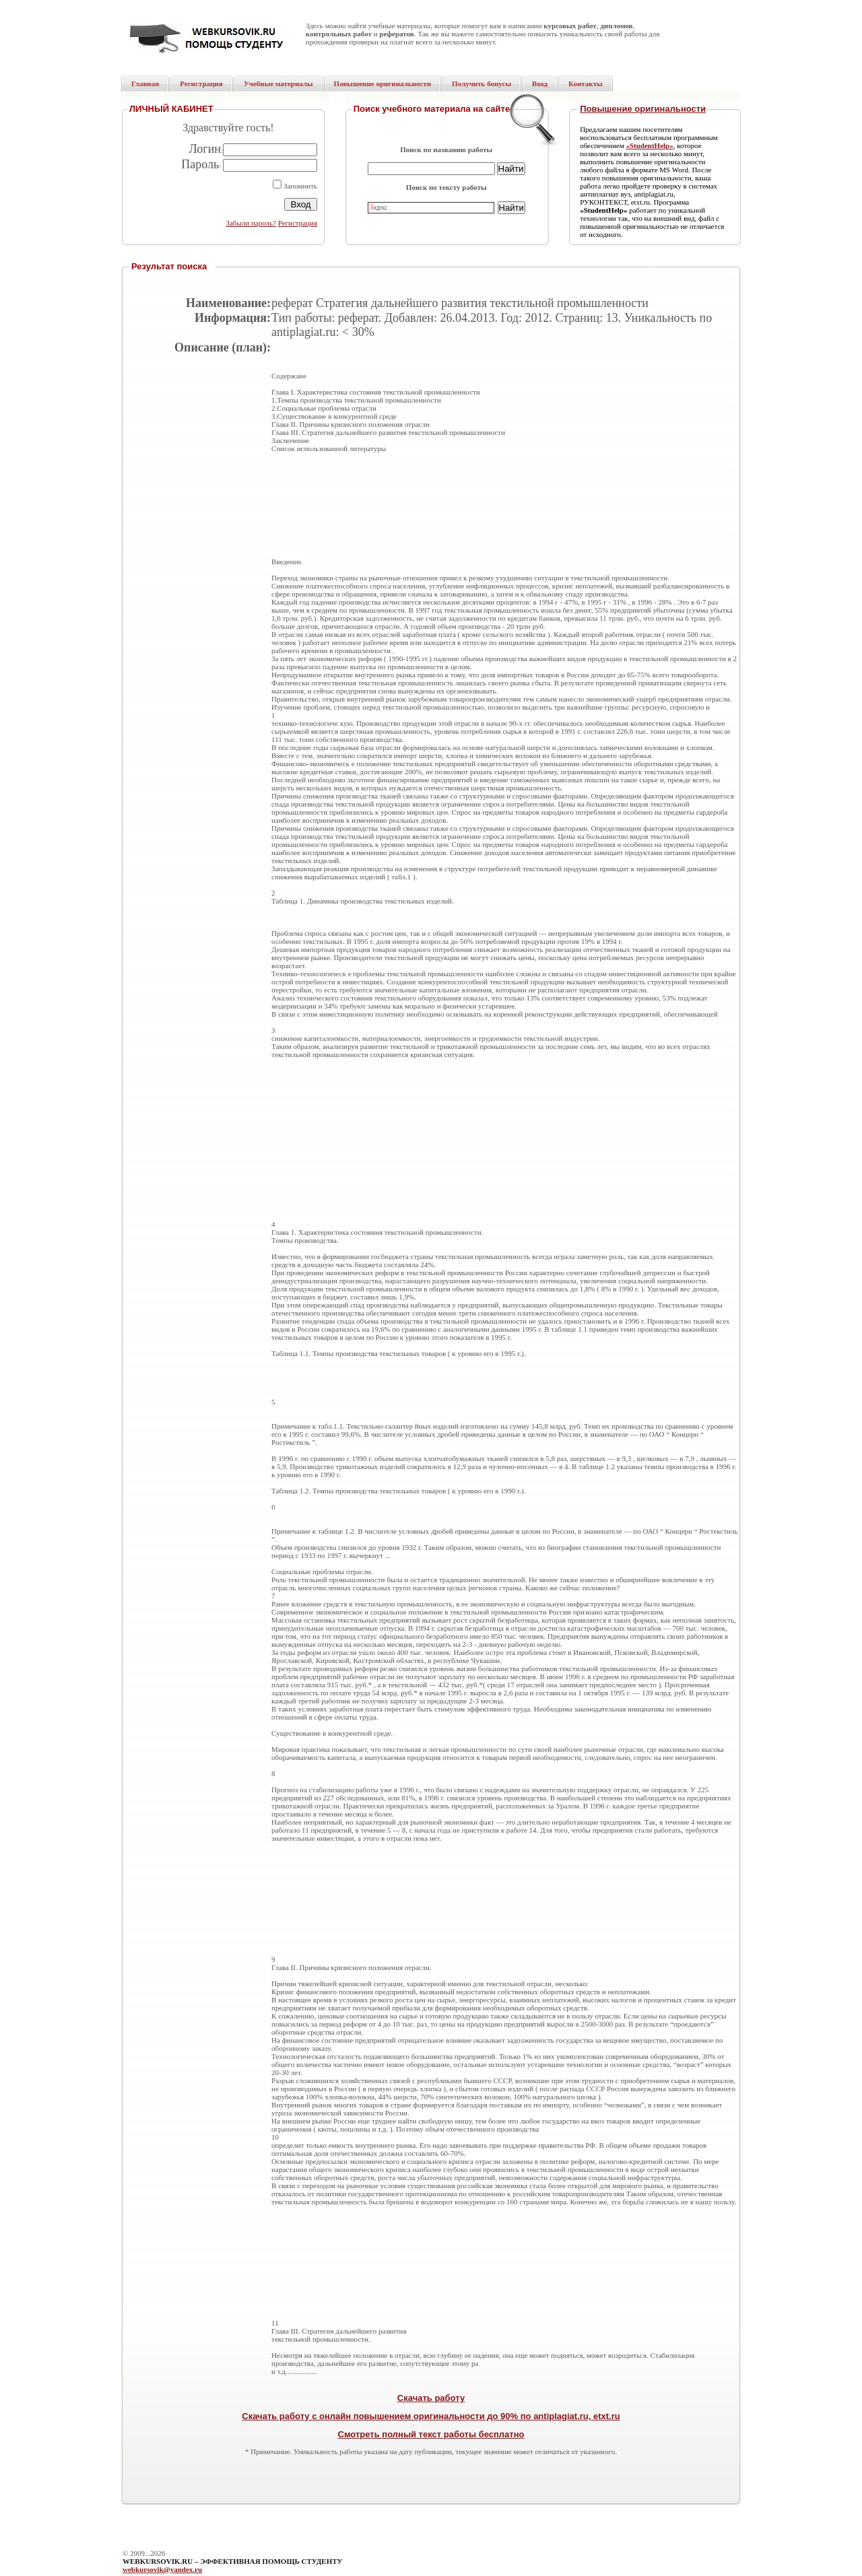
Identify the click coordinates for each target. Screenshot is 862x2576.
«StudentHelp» (649, 145)
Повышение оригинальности (643, 109)
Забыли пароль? (251, 223)
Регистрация (297, 223)
